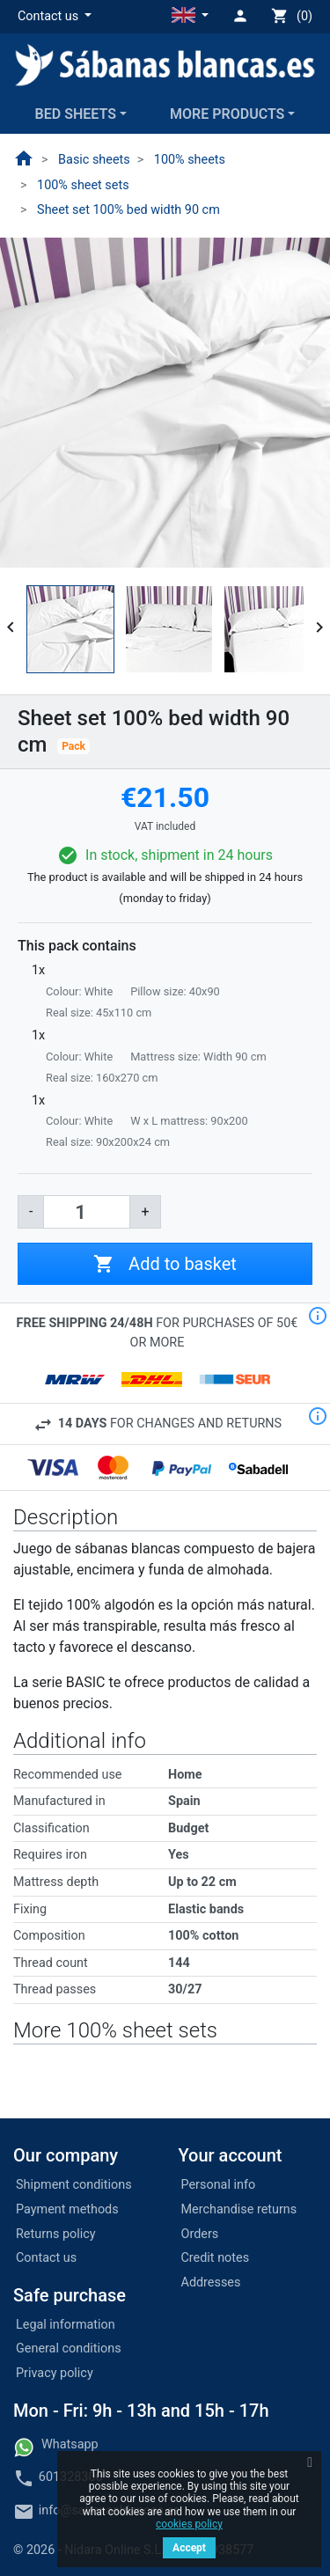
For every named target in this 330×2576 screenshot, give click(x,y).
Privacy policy (54, 2373)
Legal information (65, 2324)
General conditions (68, 2348)
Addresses (211, 2282)
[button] (54, 16)
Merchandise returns (239, 2209)
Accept (189, 2548)
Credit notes (215, 2257)
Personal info (218, 2184)
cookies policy (189, 2524)
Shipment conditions (74, 2184)
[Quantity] (86, 1212)
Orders (200, 2234)
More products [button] (227, 114)
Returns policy (56, 2234)
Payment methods (67, 2209)
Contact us (46, 2257)
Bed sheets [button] (75, 114)
